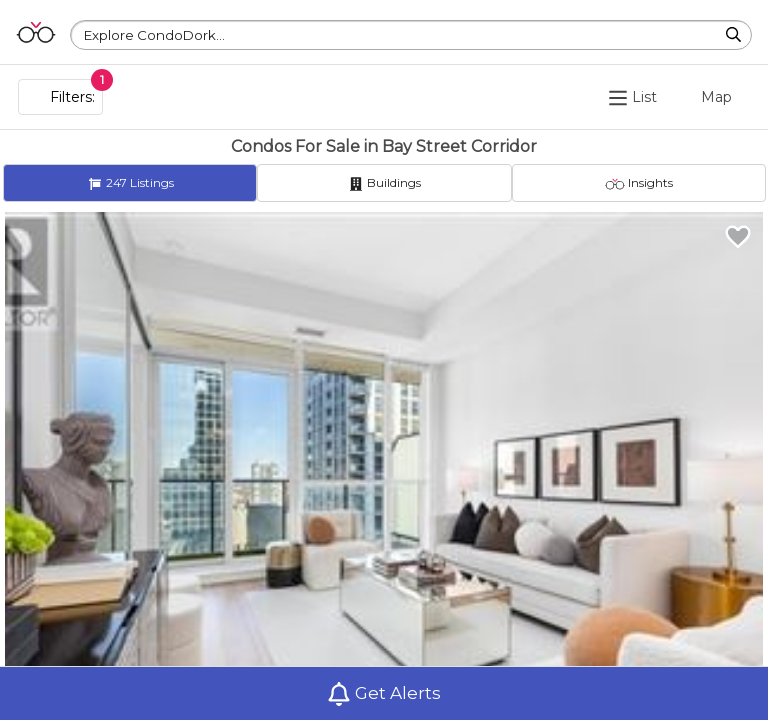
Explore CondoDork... (154, 35)
